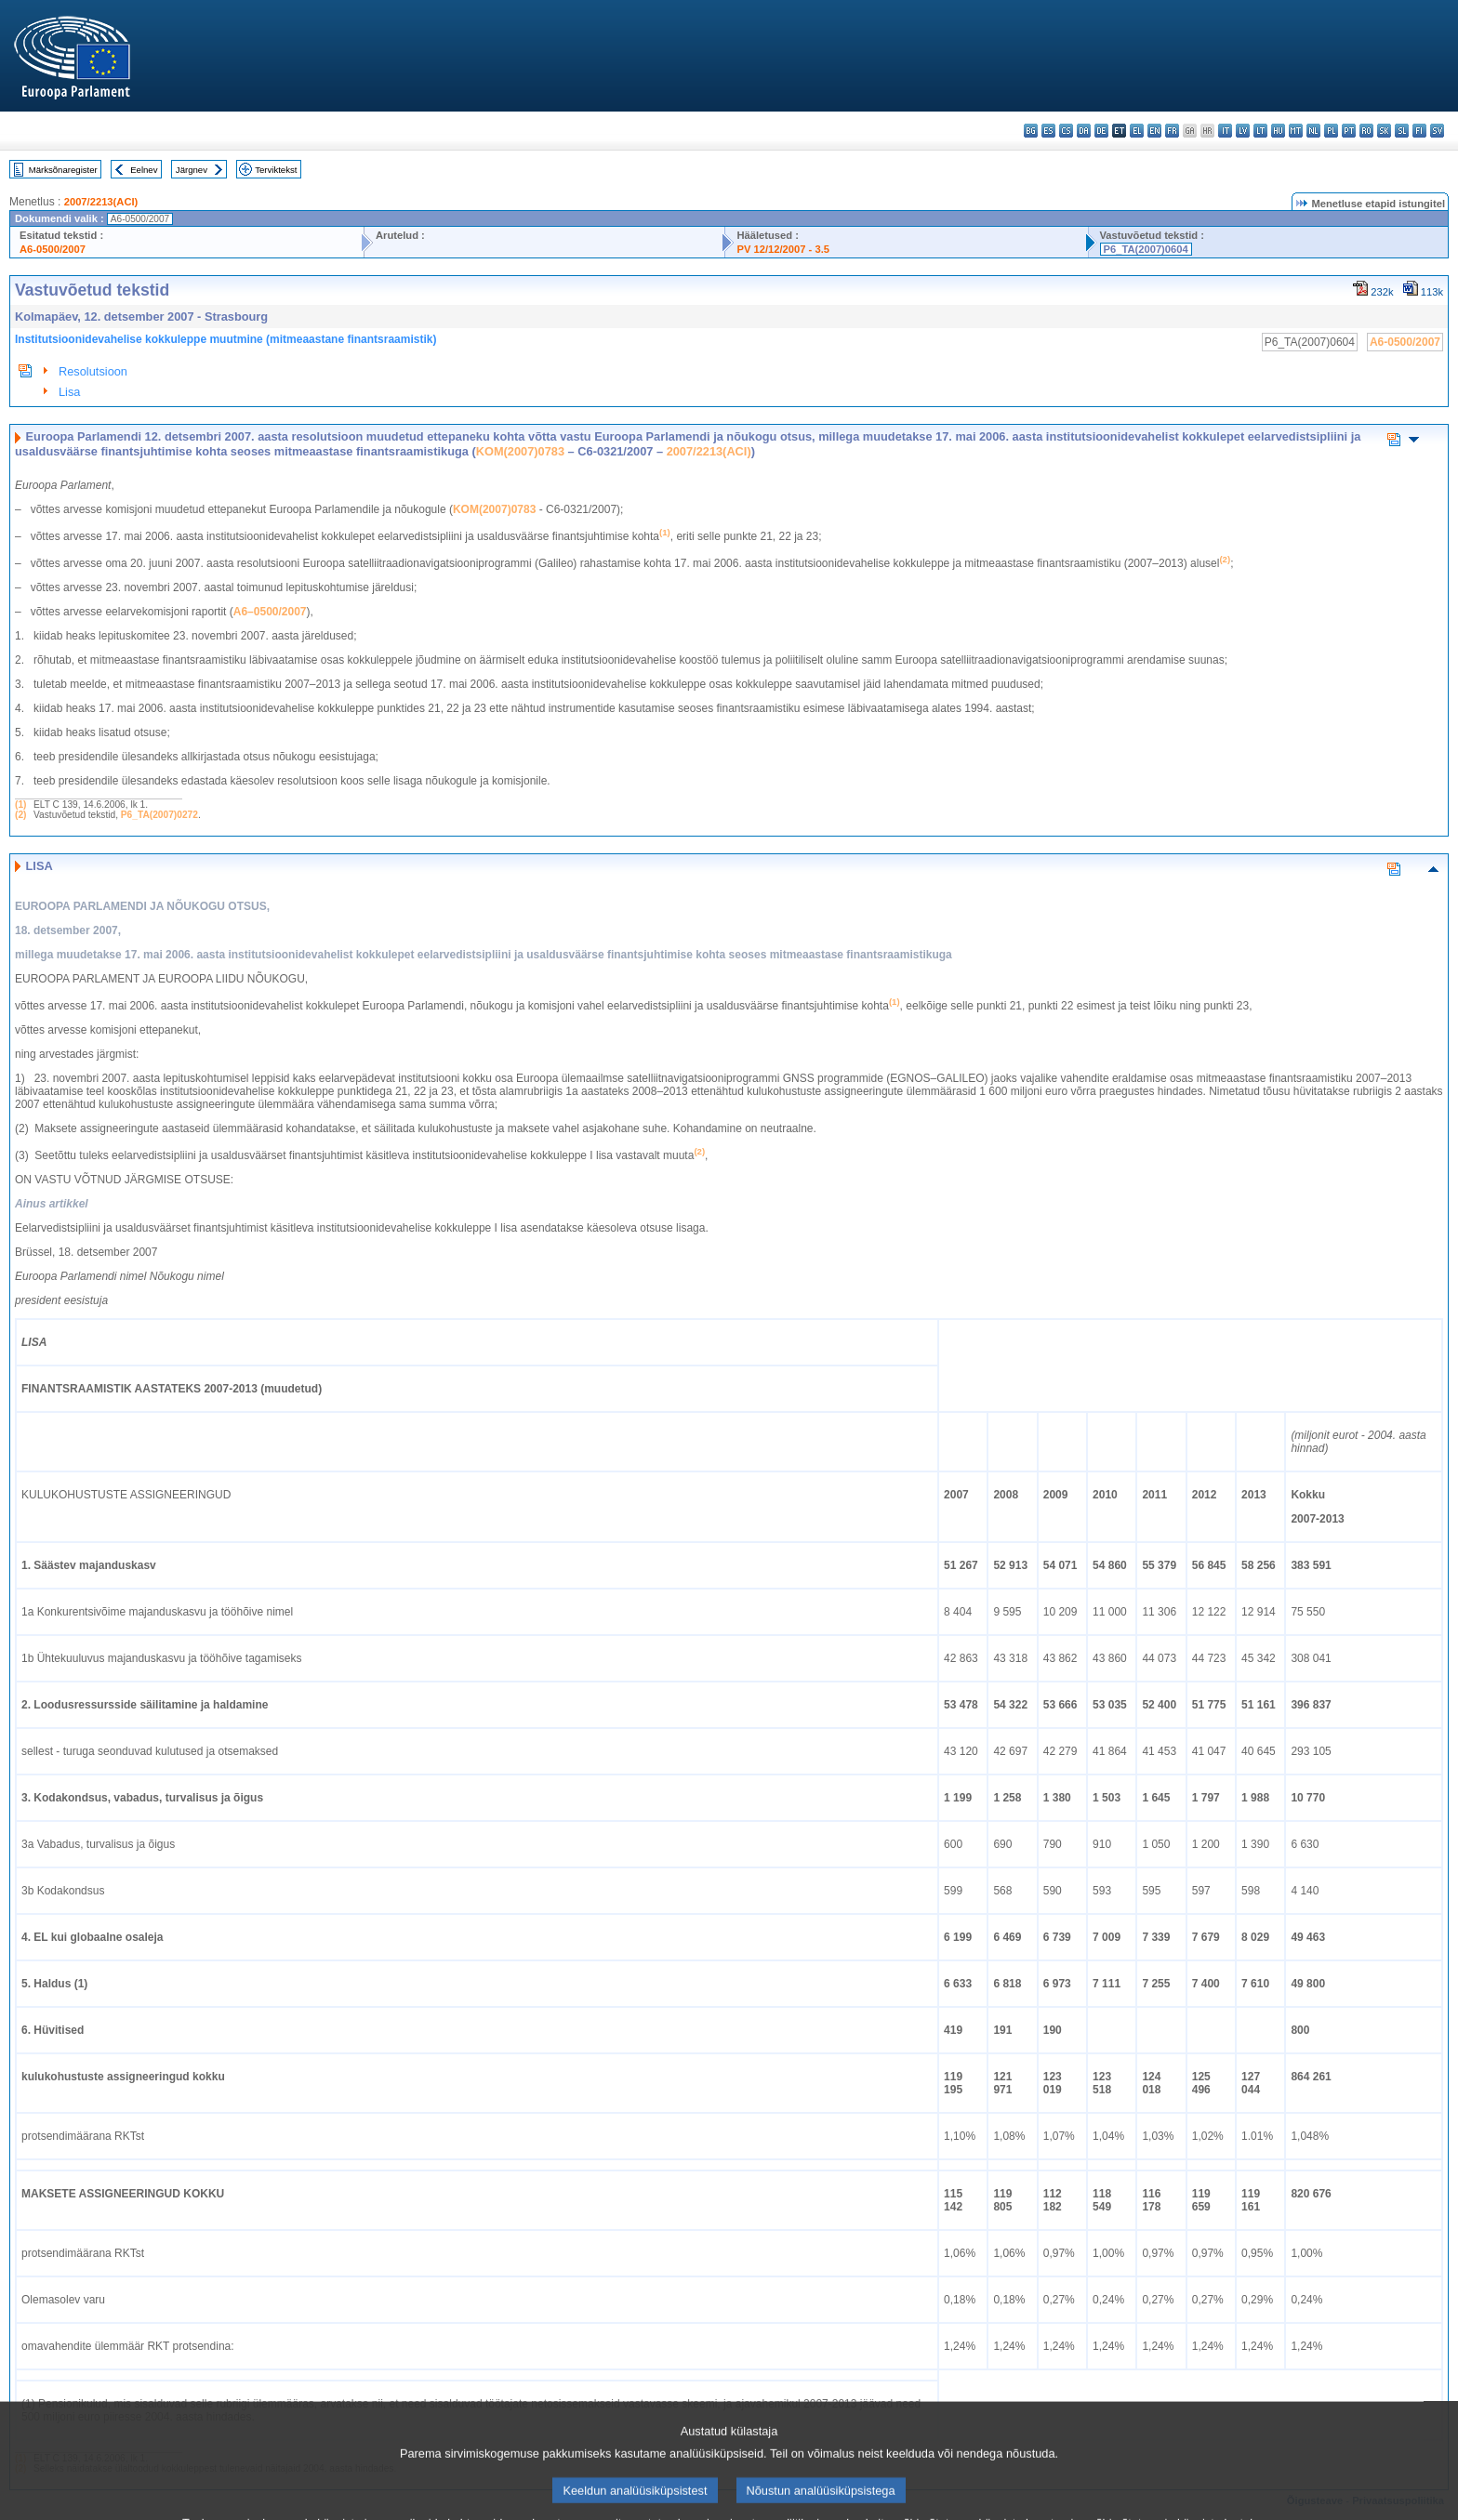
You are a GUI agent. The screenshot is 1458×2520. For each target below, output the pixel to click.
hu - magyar (1278, 131)
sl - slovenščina (1402, 131)
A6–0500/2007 (270, 611)
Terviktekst (276, 170)
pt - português (1349, 131)
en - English (1154, 131)
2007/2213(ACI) (101, 201)
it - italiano (1225, 131)
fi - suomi (1419, 131)
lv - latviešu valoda (1243, 131)
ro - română (1366, 131)
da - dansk (1084, 131)
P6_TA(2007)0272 (159, 815)
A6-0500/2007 (53, 249)
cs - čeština (1066, 131)
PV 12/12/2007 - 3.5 (782, 249)
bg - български (1031, 131)
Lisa (69, 392)
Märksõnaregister (63, 170)
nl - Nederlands (1313, 131)
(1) (20, 804)
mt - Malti (1296, 131)
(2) (20, 815)
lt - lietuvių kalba (1260, 131)
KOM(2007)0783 (520, 451)
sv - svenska (1437, 131)
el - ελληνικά (1137, 131)
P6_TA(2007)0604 (1146, 249)
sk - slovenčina (1384, 131)
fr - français (1172, 131)
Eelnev (143, 170)
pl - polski (1331, 131)
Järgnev (191, 170)
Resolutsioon (93, 371)
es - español (1048, 131)
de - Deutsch (1101, 131)
